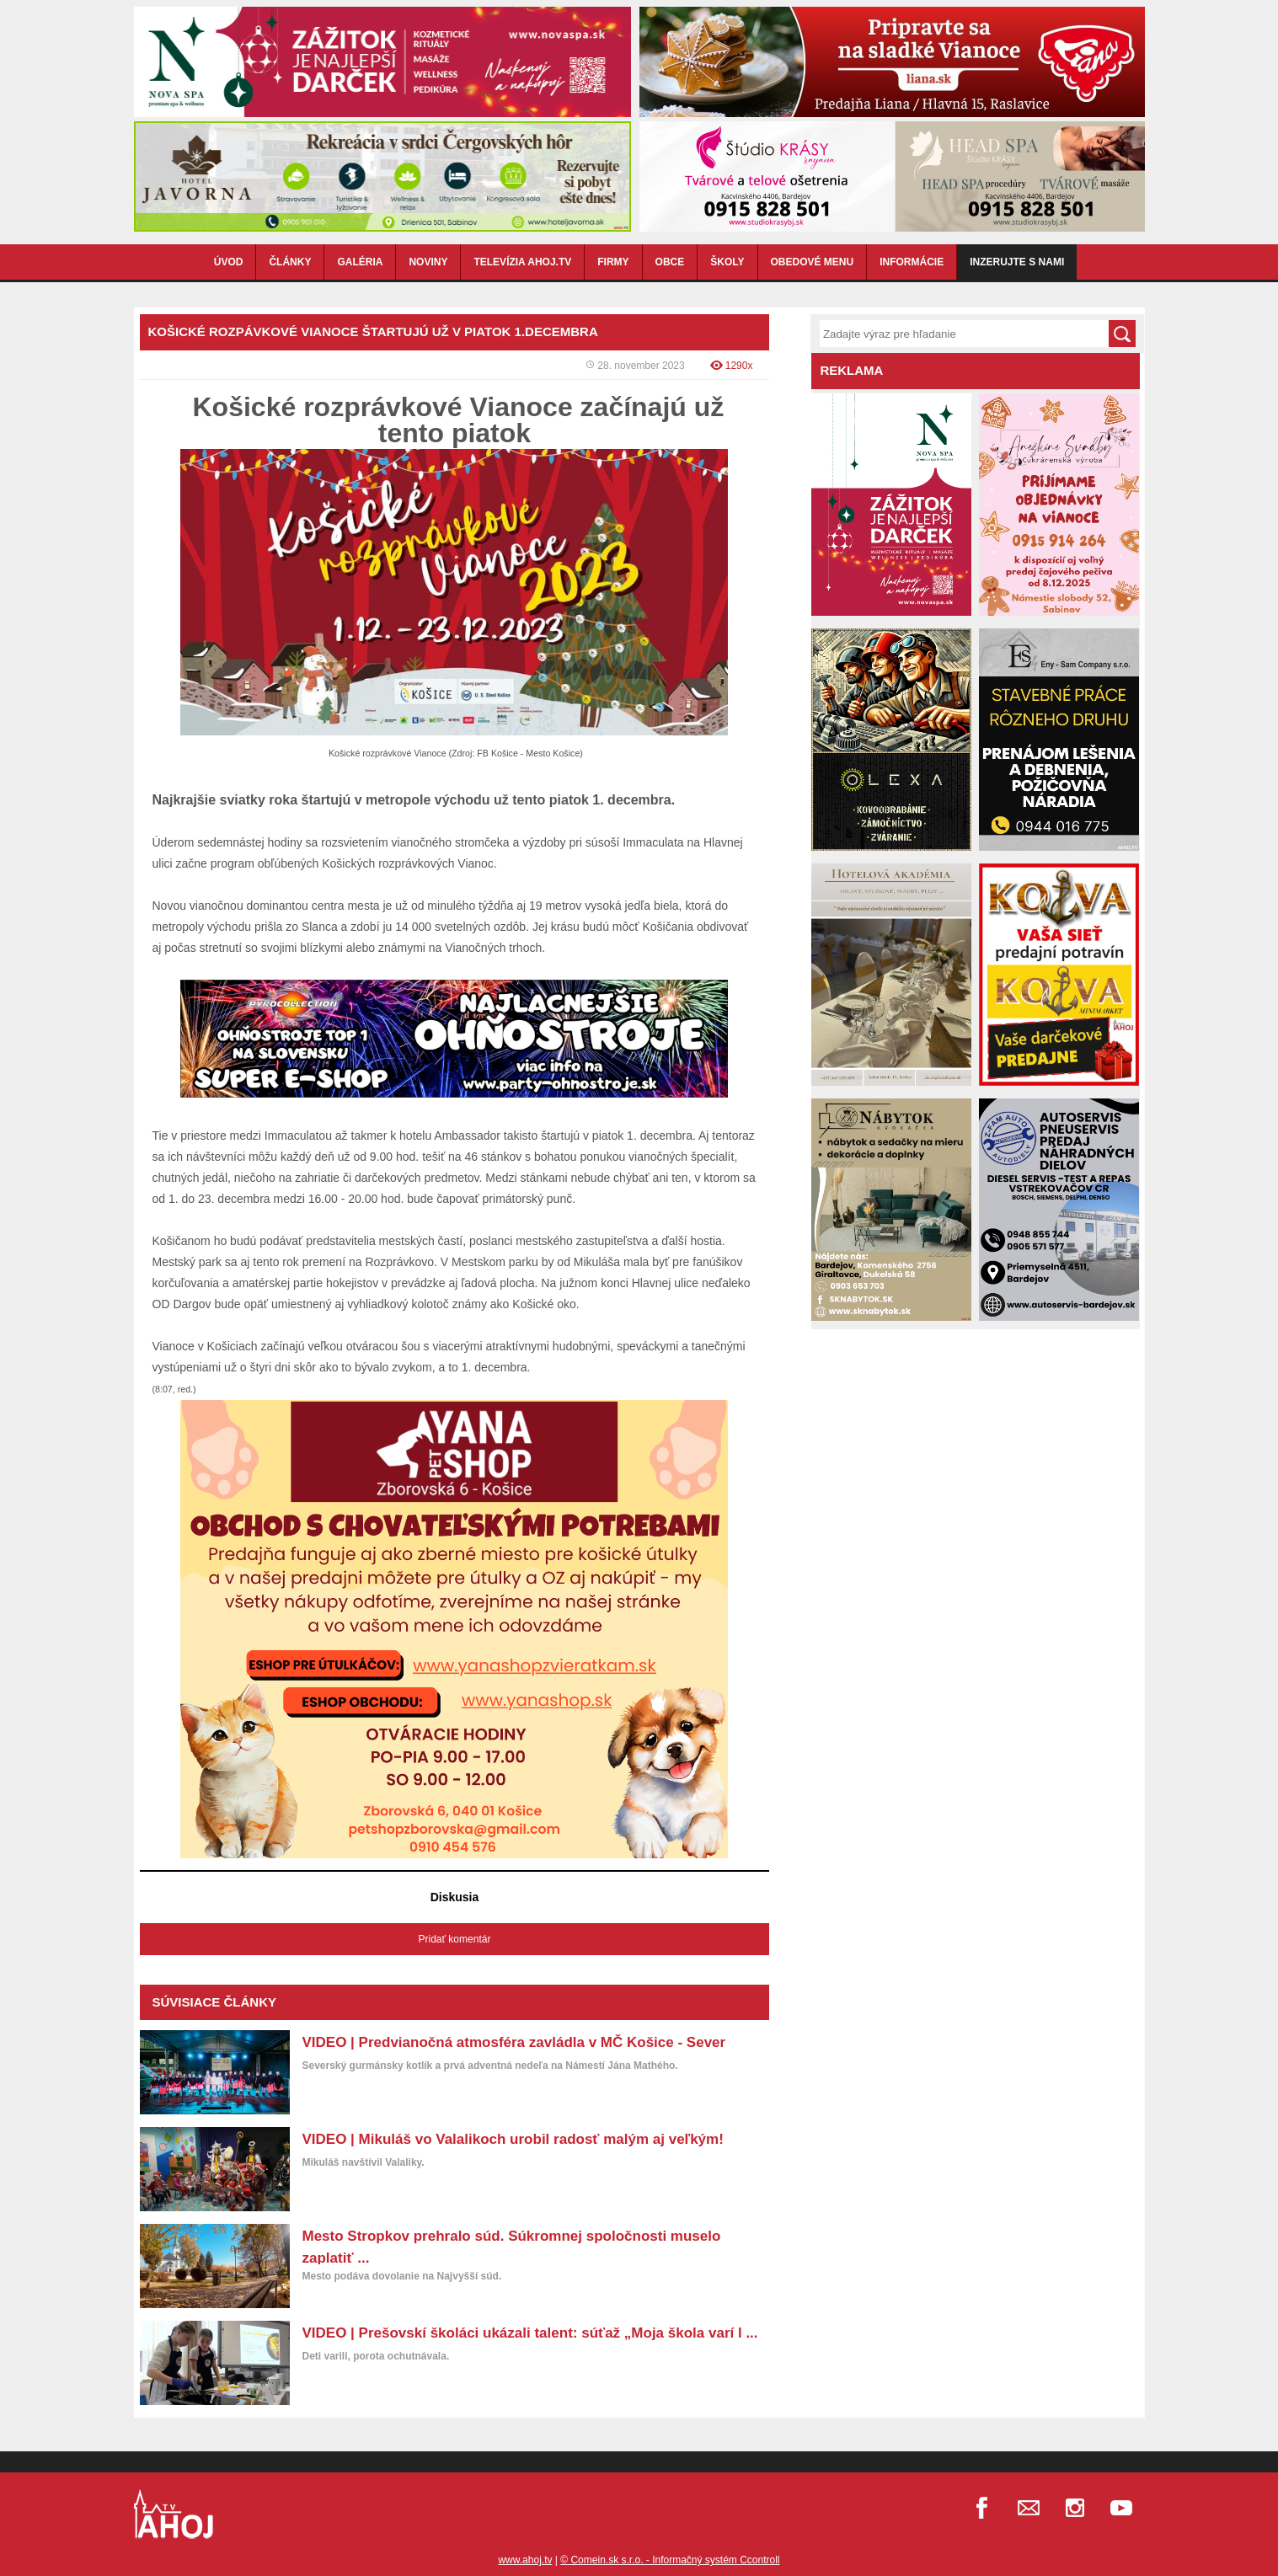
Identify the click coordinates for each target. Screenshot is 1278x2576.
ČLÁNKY (290, 262)
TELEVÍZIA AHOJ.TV (522, 262)
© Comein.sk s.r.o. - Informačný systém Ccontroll (669, 2560)
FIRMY (612, 262)
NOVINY (428, 262)
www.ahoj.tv (525, 2560)
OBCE (670, 262)
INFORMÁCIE (912, 262)
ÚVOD (228, 262)
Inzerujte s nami (1017, 262)
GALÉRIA (359, 262)
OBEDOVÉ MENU (812, 262)
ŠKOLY (727, 262)
